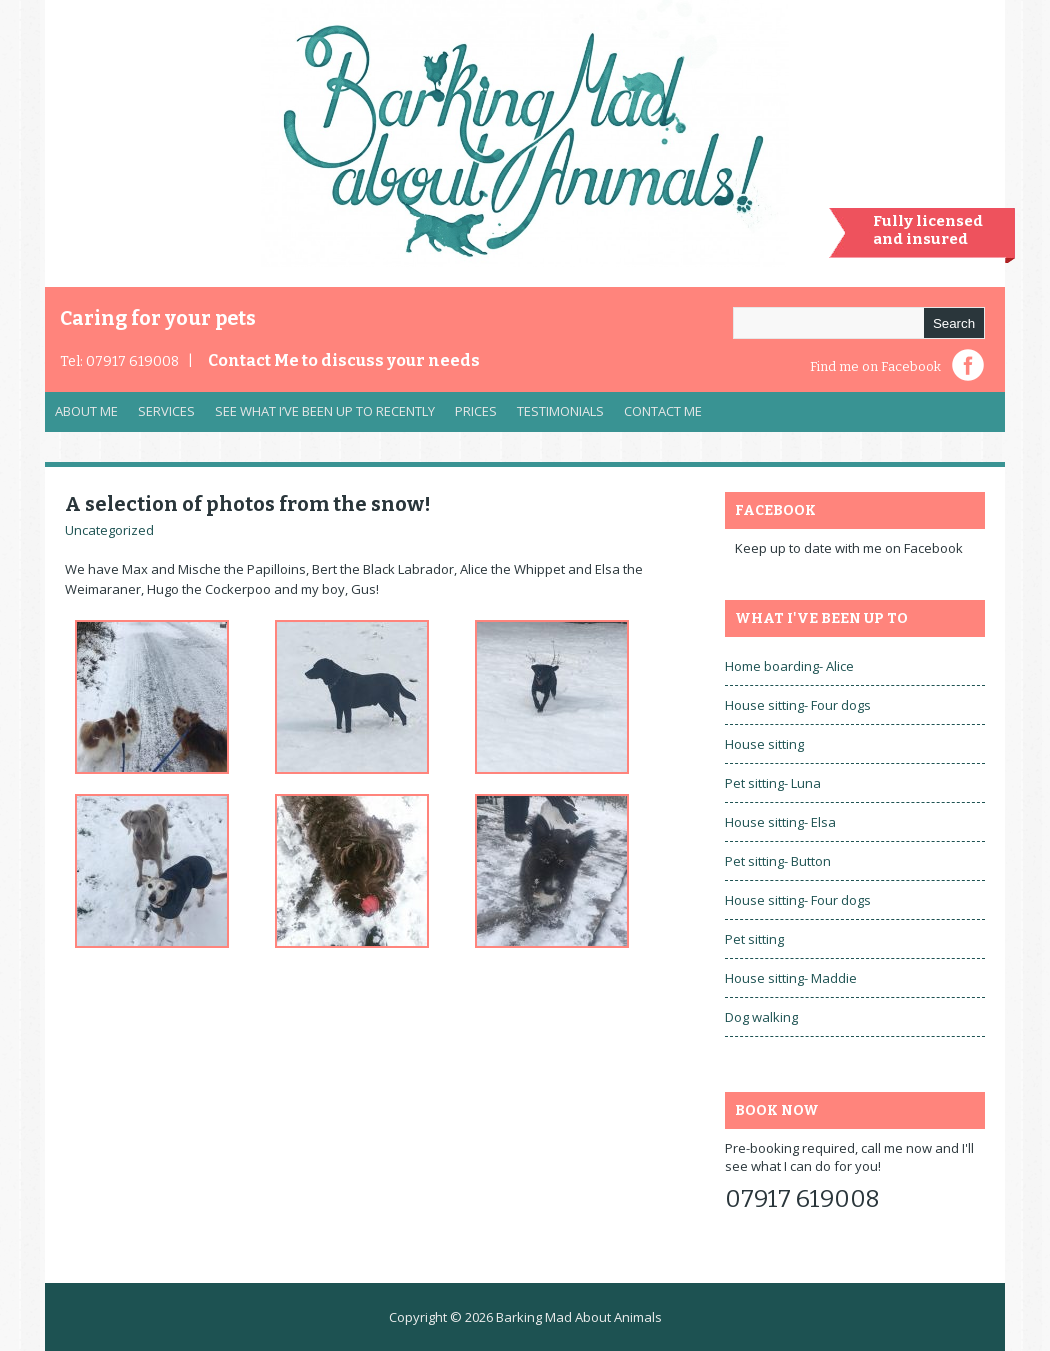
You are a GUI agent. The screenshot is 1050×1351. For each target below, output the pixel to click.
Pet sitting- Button (778, 861)
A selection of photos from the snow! (248, 504)
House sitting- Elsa (780, 822)
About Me (86, 411)
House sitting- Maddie (791, 978)
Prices (476, 411)
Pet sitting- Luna (773, 783)
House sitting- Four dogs (798, 705)
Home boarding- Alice (789, 666)
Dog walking (761, 1017)
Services (161, 416)
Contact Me (344, 360)
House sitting (764, 744)
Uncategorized (109, 530)
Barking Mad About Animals (579, 1317)
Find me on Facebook (875, 366)
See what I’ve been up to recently (325, 411)
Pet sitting (754, 939)
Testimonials (560, 411)
